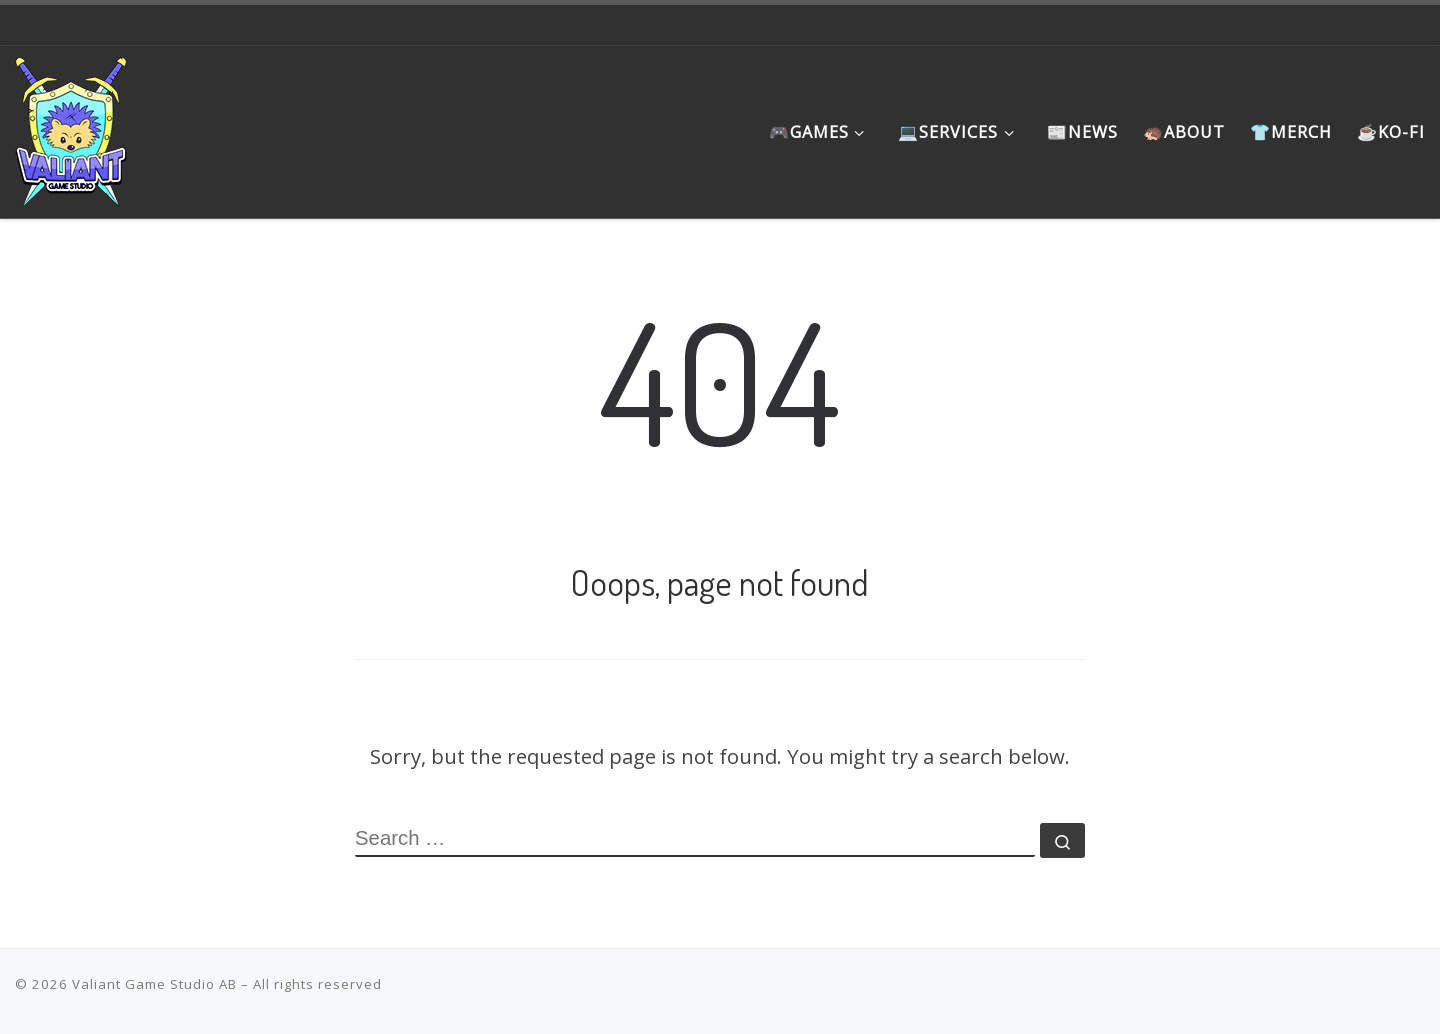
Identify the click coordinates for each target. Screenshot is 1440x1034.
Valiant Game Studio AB (154, 984)
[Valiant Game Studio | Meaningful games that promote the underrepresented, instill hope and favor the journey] (71, 126)
